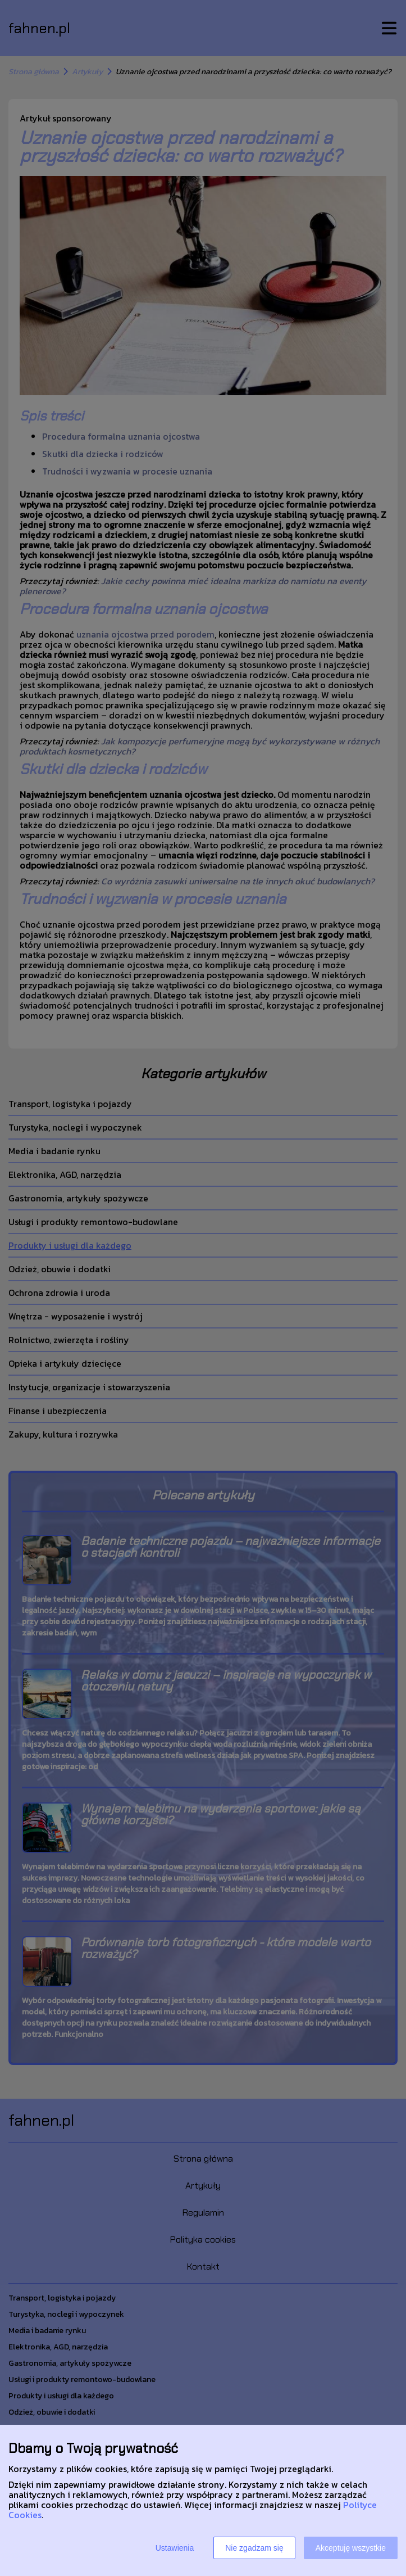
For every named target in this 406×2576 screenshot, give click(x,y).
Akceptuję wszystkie (351, 2547)
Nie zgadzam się (254, 2547)
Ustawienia (175, 2547)
